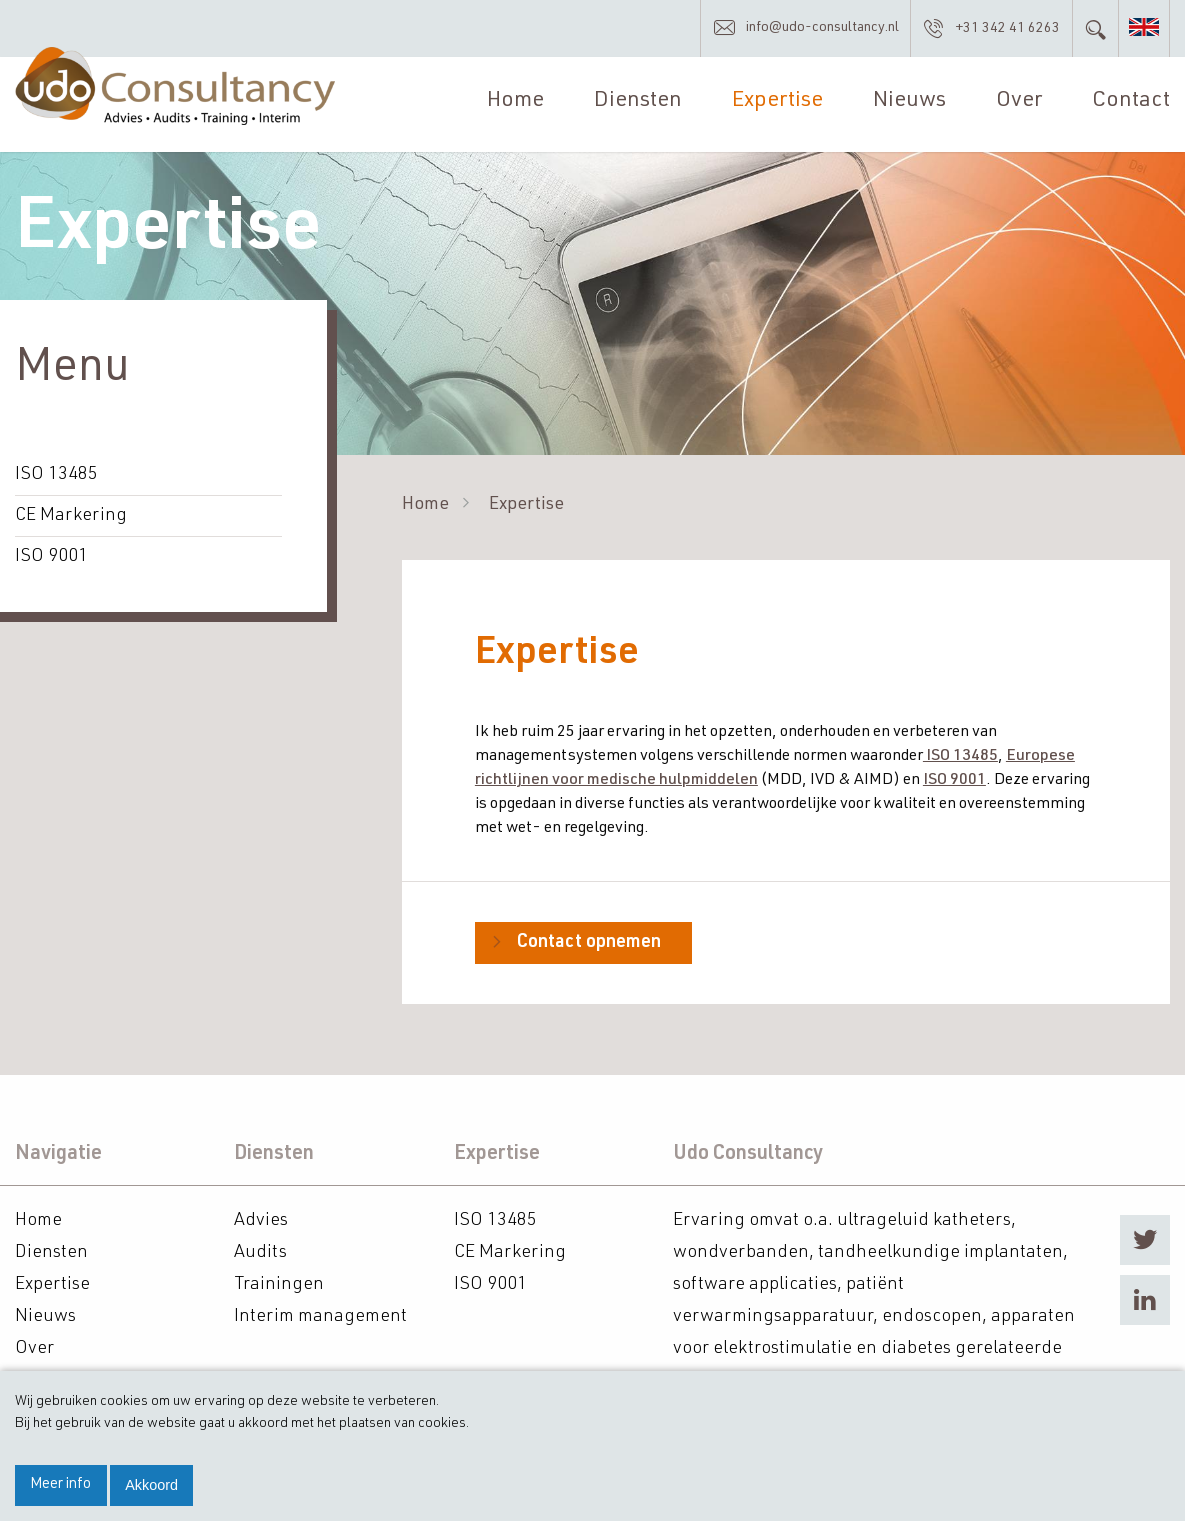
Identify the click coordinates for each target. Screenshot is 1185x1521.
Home (515, 101)
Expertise (777, 101)
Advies (261, 1221)
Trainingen (279, 1285)
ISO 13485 (56, 475)
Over (1019, 101)
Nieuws (909, 101)
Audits (260, 1253)
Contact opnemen (589, 943)
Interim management (320, 1317)
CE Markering (71, 516)
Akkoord (151, 1485)
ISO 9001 (51, 557)
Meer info (60, 1485)
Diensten (638, 101)
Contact (1131, 101)
